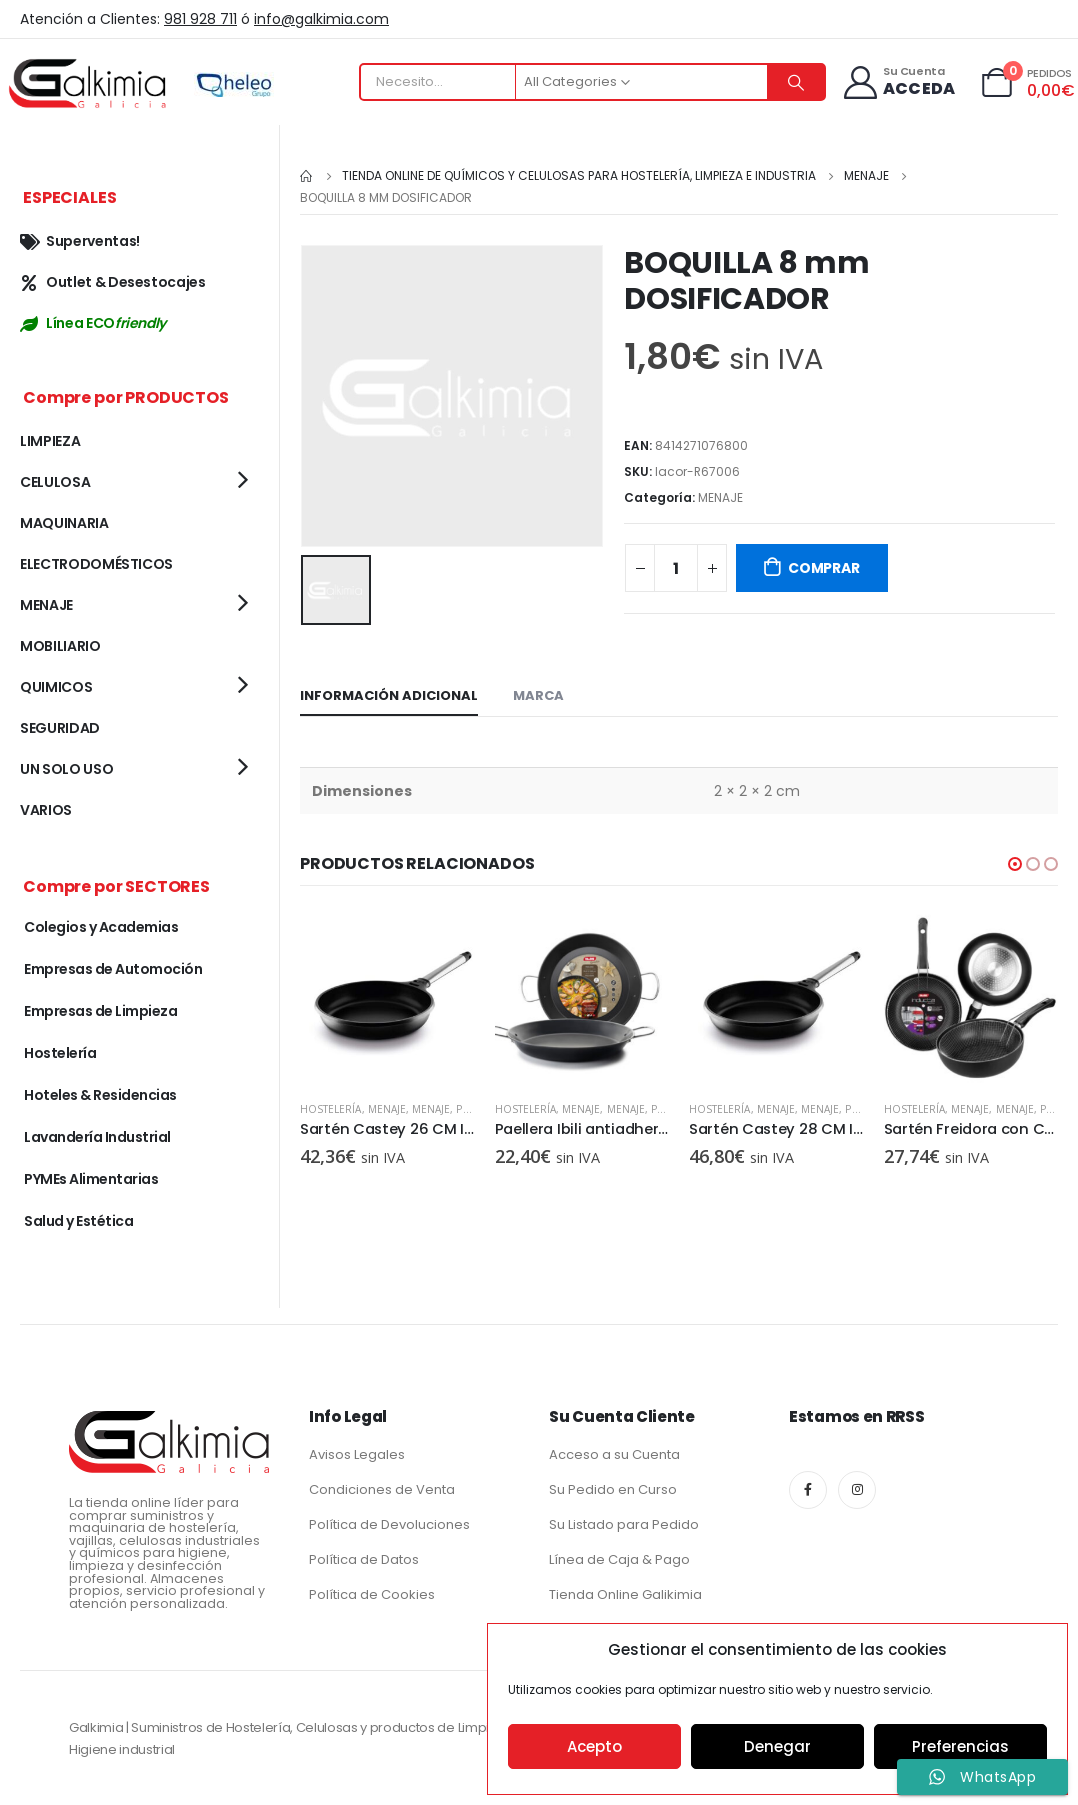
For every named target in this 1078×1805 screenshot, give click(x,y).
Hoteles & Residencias (100, 1095)
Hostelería (331, 1109)
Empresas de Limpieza (100, 1011)
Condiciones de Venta (382, 1489)
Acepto (594, 1746)
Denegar (777, 1746)
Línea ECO (93, 323)
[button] (1015, 864)
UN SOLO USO (66, 769)
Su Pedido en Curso (613, 1489)
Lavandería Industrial (97, 1137)
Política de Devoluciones (389, 1524)
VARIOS (46, 810)
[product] (387, 997)
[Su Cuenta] (897, 82)
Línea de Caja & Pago (619, 1559)
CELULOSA (55, 482)
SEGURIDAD (60, 728)
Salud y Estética (78, 1221)
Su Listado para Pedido (624, 1524)
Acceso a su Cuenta (614, 1454)
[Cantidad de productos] (676, 568)
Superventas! (80, 241)
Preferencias (960, 1746)
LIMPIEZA (50, 441)
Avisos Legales (357, 1454)
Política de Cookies (372, 1594)
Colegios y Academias (101, 927)
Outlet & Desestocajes (113, 282)
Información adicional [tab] (389, 695)
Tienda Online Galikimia (625, 1594)
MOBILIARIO (60, 646)
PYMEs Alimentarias (91, 1179)
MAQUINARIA (64, 523)
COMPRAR (824, 568)
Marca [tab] (538, 695)
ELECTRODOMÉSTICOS (96, 564)
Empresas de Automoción (113, 969)
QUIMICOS (56, 687)
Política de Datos (364, 1559)
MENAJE (720, 497)
